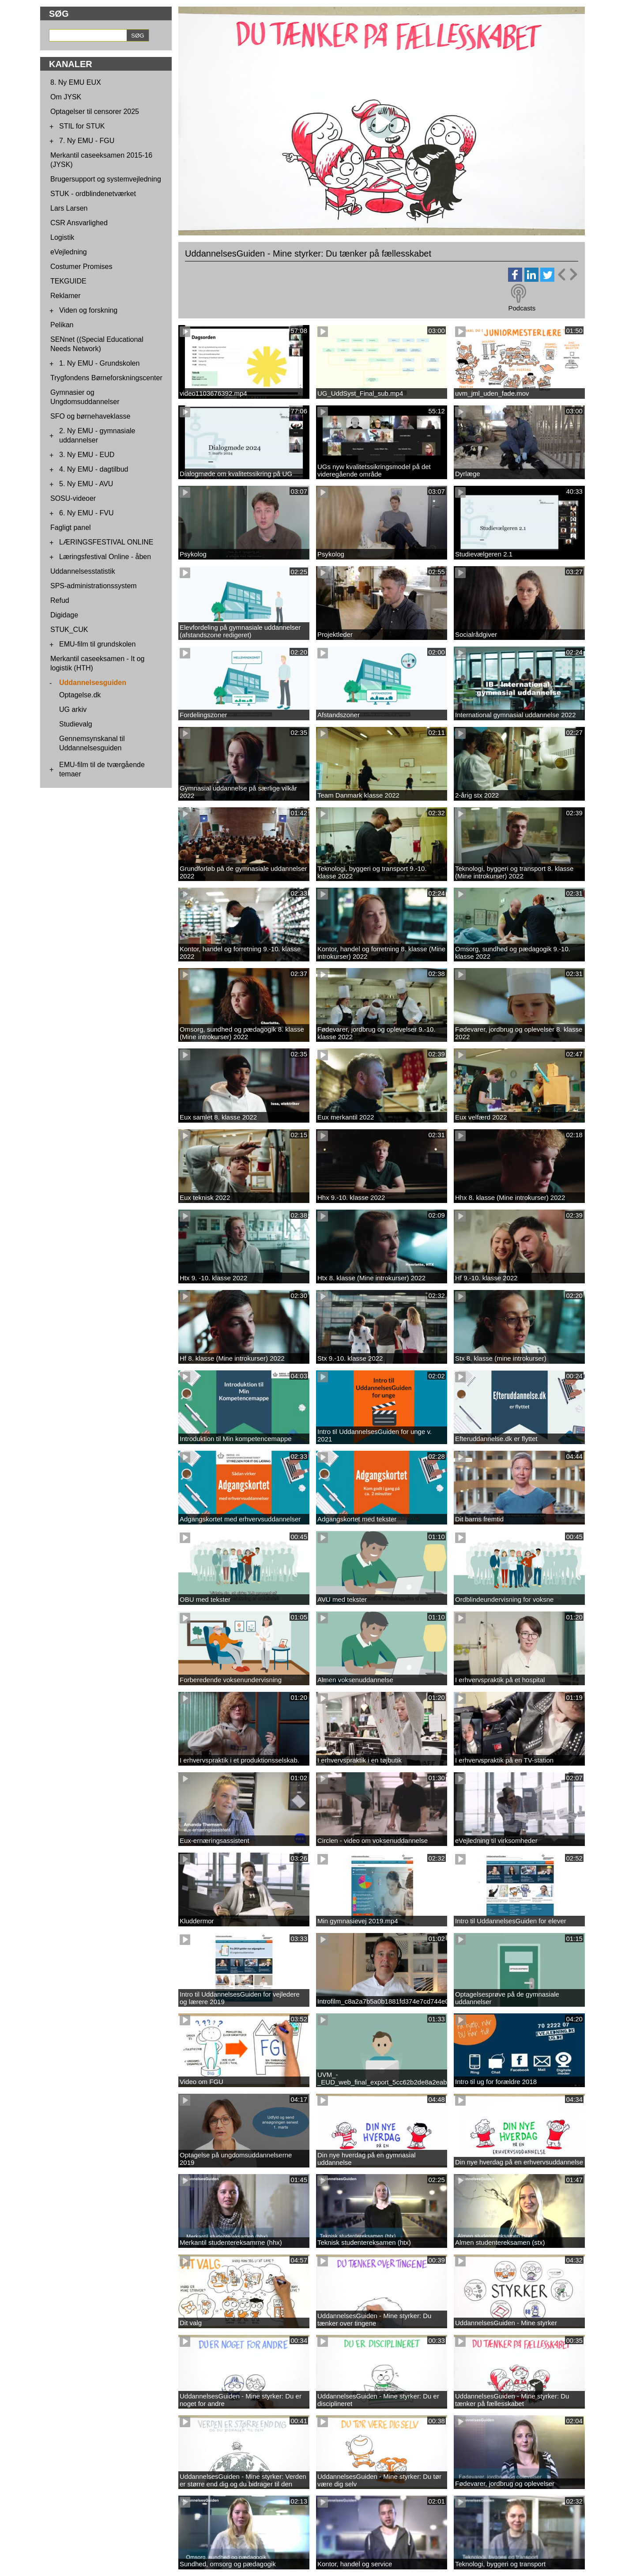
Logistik (62, 237)
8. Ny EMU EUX (75, 82)
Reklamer (65, 295)
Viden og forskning (88, 310)
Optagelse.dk (80, 695)
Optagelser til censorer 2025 (94, 111)
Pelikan (61, 325)
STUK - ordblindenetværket (93, 193)
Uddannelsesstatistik (82, 571)
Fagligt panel (70, 527)
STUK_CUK (69, 629)
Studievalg (75, 724)
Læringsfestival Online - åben (105, 556)
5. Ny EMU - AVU (86, 484)
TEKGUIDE (68, 281)
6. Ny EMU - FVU (86, 513)
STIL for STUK (82, 126)
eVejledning (68, 252)
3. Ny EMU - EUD (86, 454)
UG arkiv (73, 709)
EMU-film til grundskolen (97, 644)
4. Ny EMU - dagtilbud (93, 469)
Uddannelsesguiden (92, 682)
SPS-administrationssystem (93, 586)
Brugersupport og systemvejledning (105, 179)
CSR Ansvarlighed (79, 223)
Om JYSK (65, 97)
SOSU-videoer (73, 498)
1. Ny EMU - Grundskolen (99, 363)
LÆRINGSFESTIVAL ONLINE (106, 542)
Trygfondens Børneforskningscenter (106, 378)
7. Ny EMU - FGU (86, 140)
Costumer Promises (81, 266)
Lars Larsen (69, 208)
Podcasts (521, 308)
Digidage (64, 615)
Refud (59, 600)
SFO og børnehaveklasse (90, 416)
